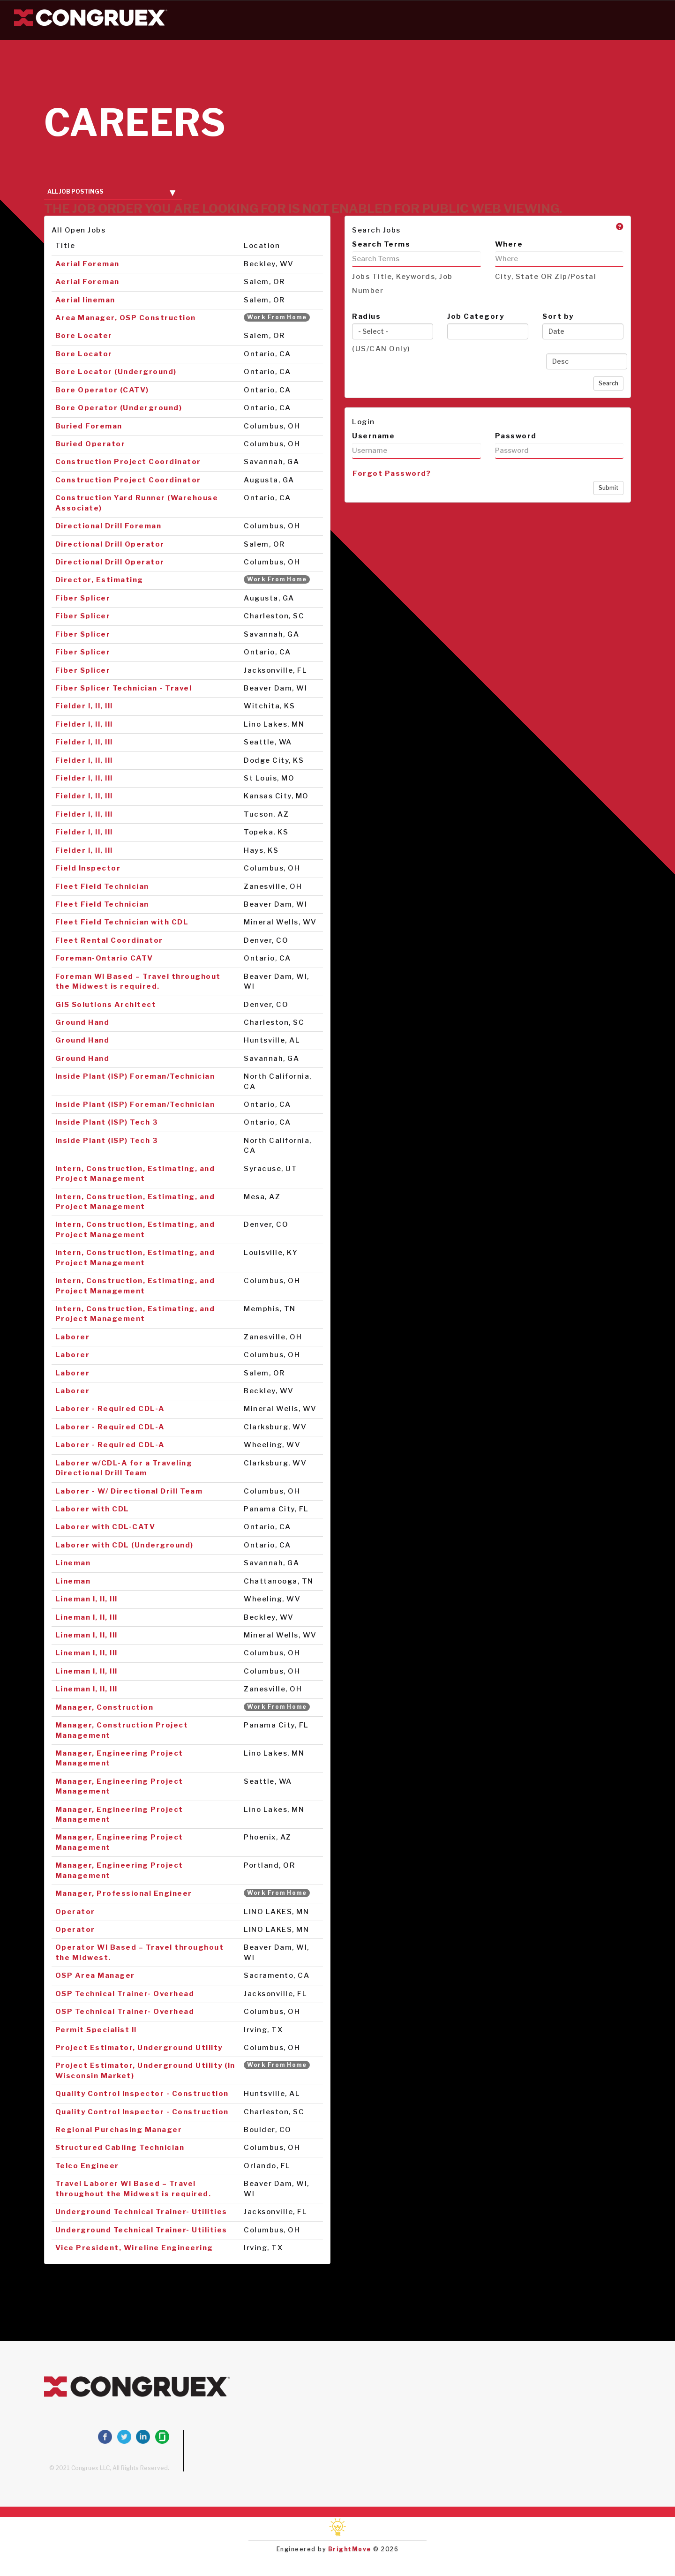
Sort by (558, 316)
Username (373, 436)
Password (516, 436)
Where (509, 244)
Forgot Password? (391, 473)
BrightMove (349, 2549)
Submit (608, 487)
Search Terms (381, 244)
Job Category (475, 316)
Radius (366, 316)
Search (608, 383)
